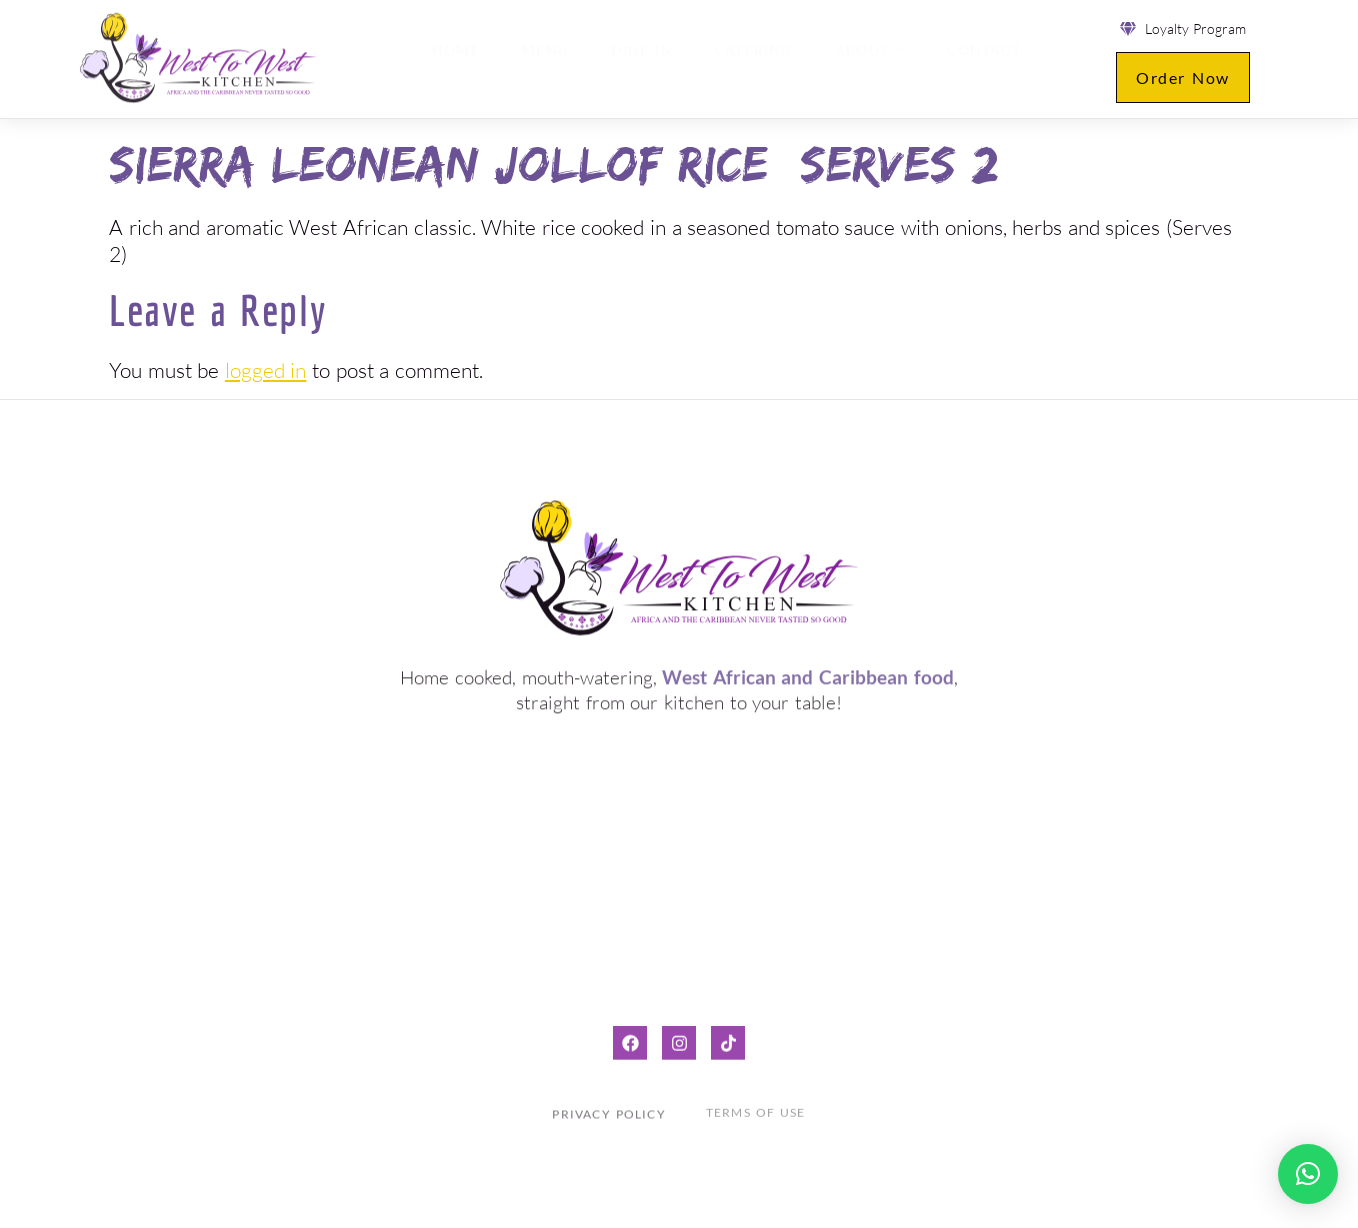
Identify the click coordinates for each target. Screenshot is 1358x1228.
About (863, 57)
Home (458, 58)
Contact (974, 58)
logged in (266, 370)
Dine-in (639, 58)
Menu (545, 58)
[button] (1308, 1174)
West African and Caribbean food (807, 673)
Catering (749, 58)
